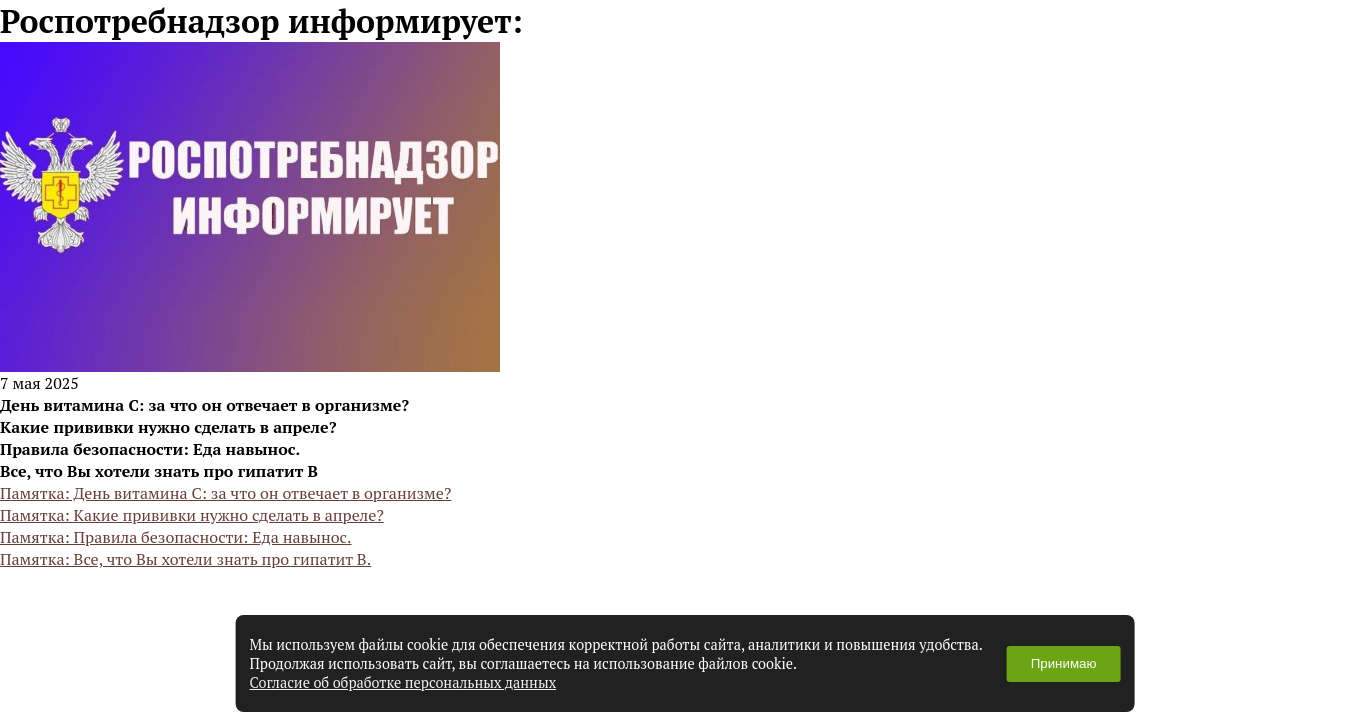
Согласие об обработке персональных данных (403, 682)
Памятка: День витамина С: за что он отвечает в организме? (225, 493)
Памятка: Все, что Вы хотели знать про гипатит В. (185, 559)
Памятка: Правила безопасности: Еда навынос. (176, 537)
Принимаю (1064, 663)
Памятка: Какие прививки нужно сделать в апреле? (192, 515)
